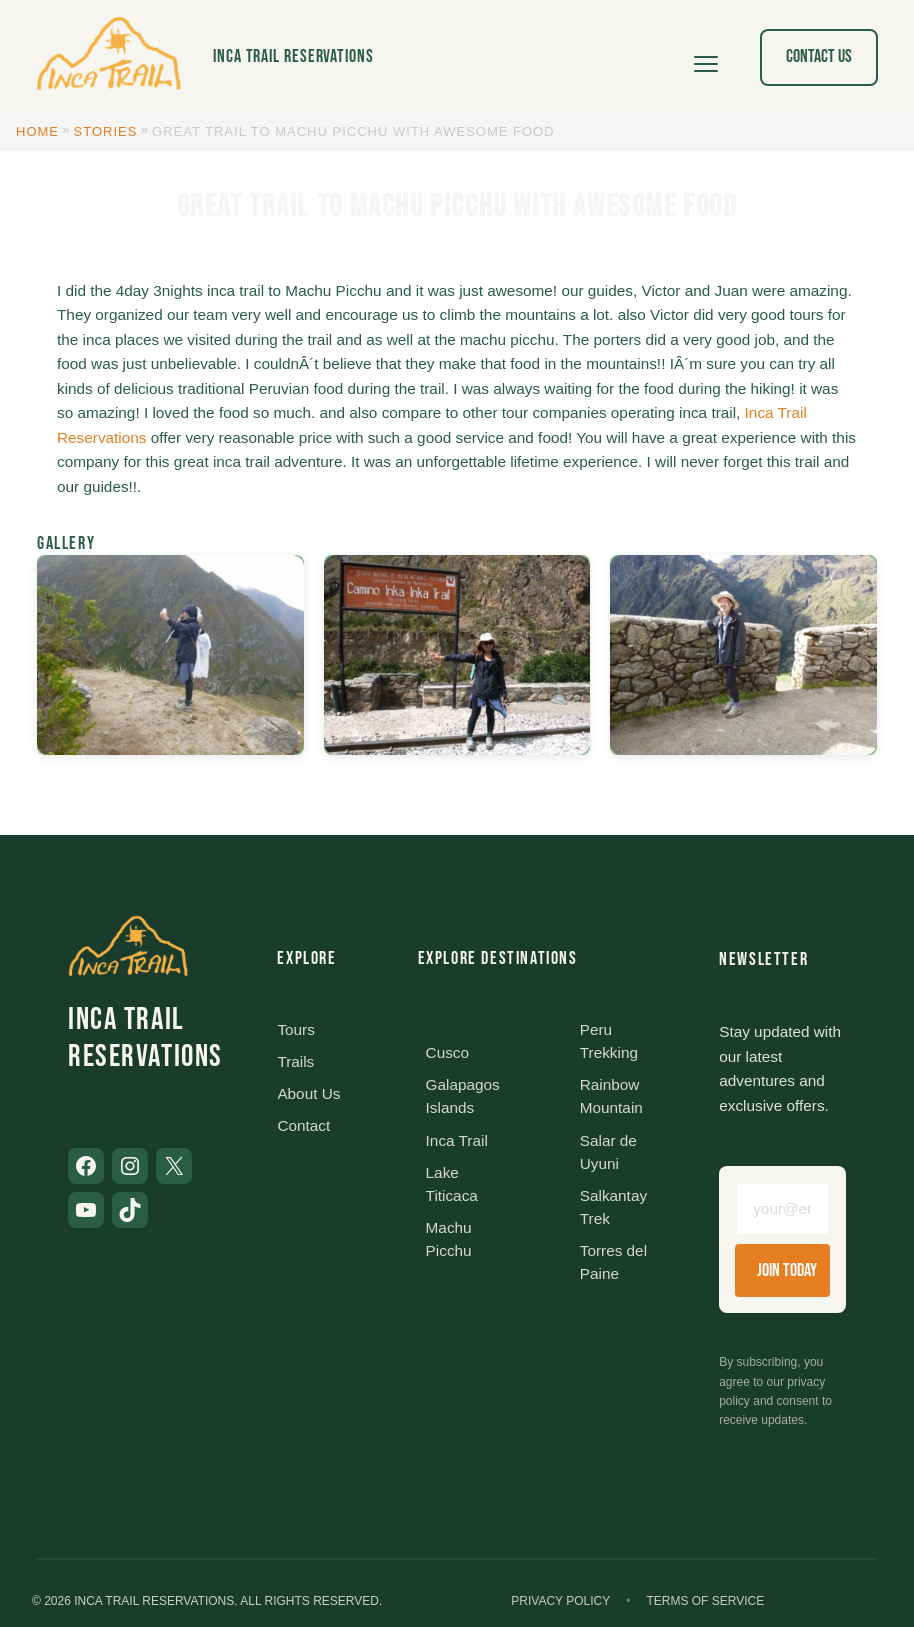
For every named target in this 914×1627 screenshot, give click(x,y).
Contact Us (819, 56)
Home (37, 131)
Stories (106, 131)
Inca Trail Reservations (293, 56)
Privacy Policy (560, 1601)
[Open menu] (706, 57)
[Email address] (782, 1209)
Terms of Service (705, 1601)
